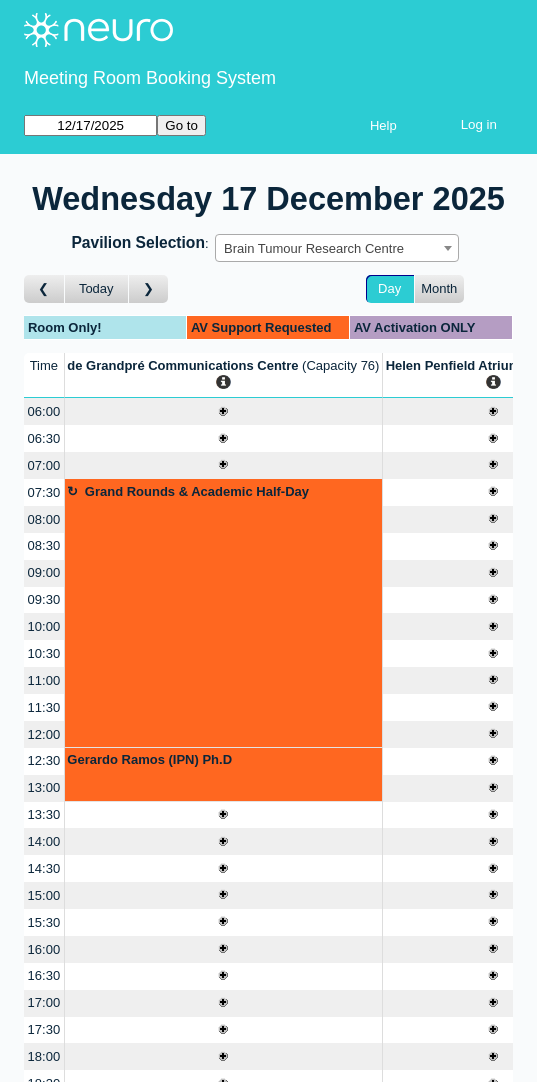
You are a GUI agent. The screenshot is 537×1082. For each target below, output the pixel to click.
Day (389, 288)
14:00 (44, 841)
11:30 (44, 707)
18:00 (44, 1056)
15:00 (44, 895)
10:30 (44, 653)
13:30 (44, 814)
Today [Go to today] (96, 288)
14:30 (44, 868)
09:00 (44, 572)
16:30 (44, 975)
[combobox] (337, 248)
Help (383, 125)
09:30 (44, 599)
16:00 (44, 949)
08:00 (44, 519)
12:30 (44, 760)
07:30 (44, 492)
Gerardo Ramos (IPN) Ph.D (149, 759)
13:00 (44, 787)
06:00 (44, 411)
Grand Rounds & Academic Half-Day (197, 491)
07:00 (44, 465)
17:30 (44, 1029)
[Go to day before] (44, 289)
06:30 (44, 438)
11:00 (44, 680)
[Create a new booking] (223, 411)
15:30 (44, 922)
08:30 (44, 545)
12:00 (44, 734)
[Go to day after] (149, 289)
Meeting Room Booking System (150, 78)
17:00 (44, 1002)
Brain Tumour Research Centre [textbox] (314, 248)
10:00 (44, 626)
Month (439, 288)
